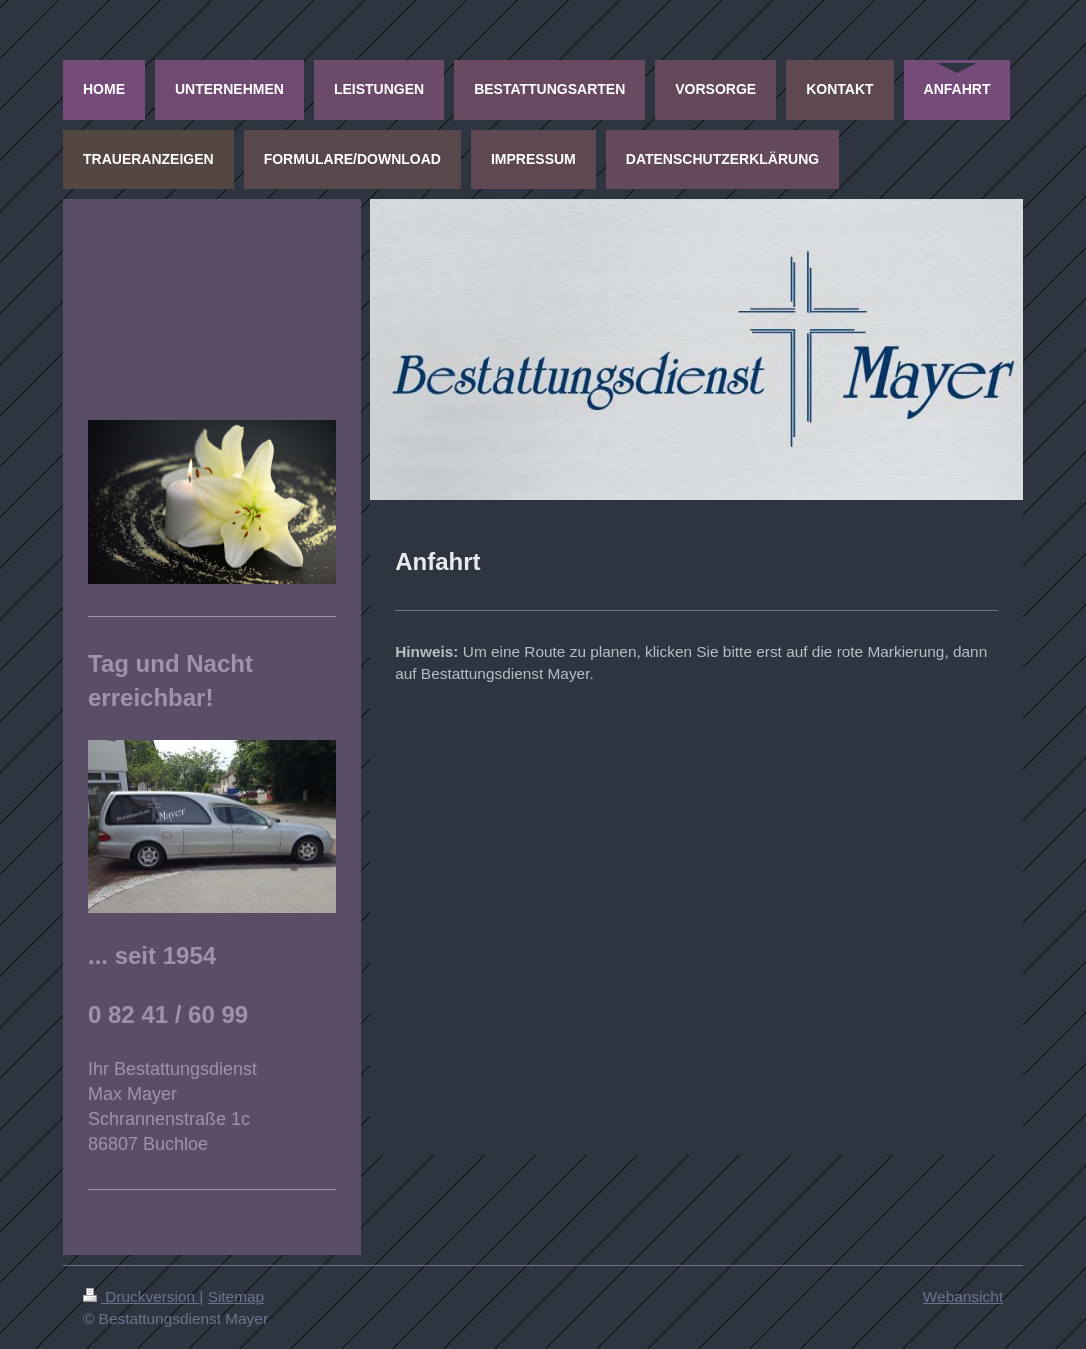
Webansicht (963, 1296)
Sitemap (236, 1296)
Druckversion (141, 1296)
